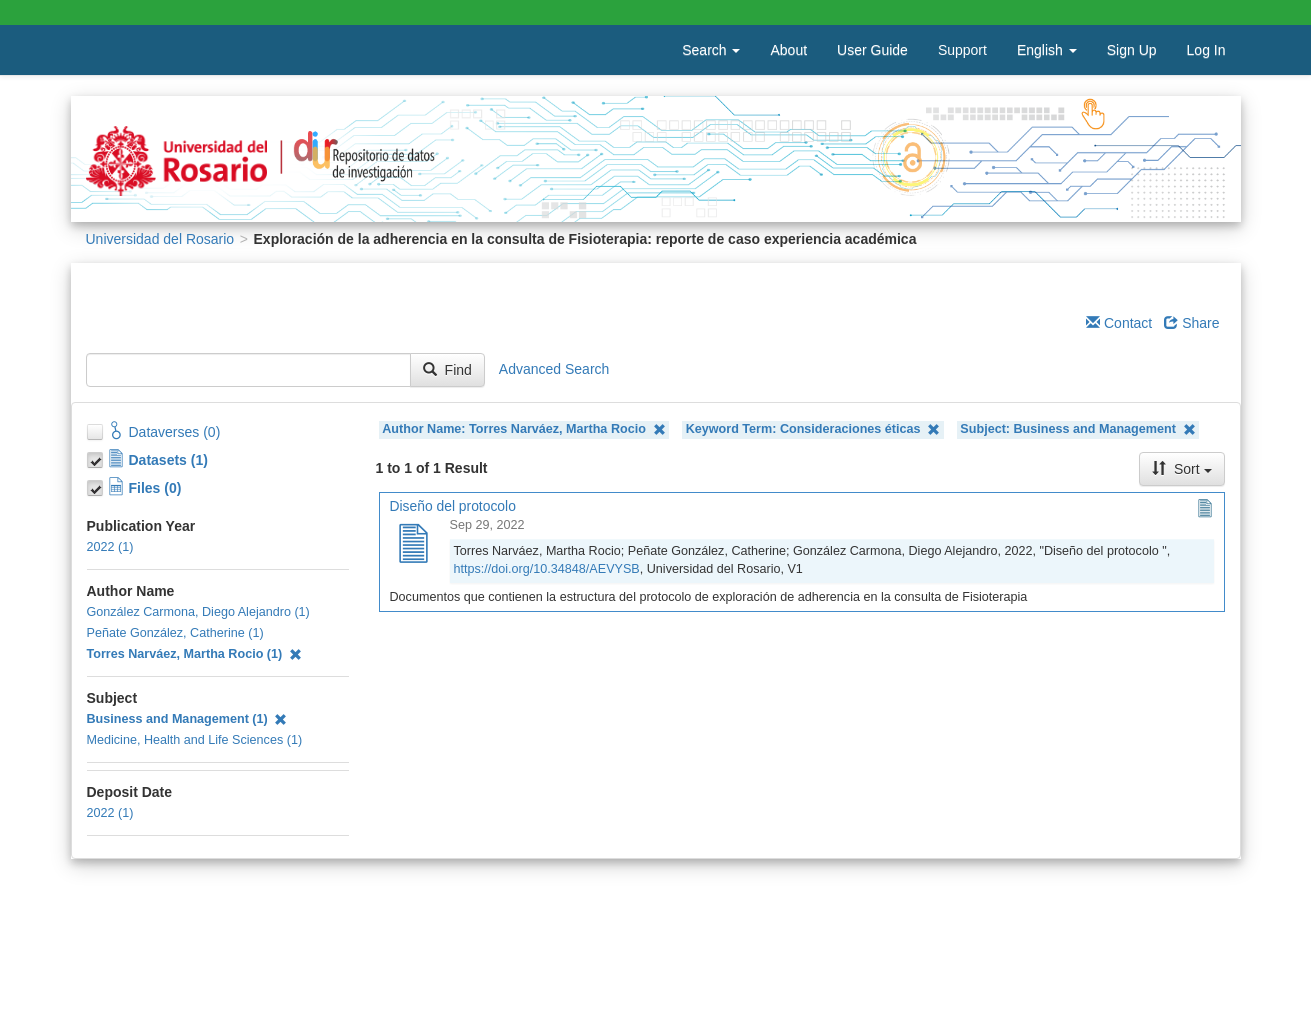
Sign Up (1132, 50)
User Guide (872, 50)
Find (447, 370)
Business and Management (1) (187, 719)
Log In (1206, 50)
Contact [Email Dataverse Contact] (1119, 323)
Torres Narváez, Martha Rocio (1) (194, 654)
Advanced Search (554, 369)
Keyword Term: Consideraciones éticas (813, 429)
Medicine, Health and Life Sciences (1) (195, 740)
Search (711, 50)
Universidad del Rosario (160, 239)
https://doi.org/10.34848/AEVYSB (547, 569)
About (788, 50)
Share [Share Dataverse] (1191, 323)
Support (962, 50)
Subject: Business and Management (1077, 429)
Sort (1182, 469)
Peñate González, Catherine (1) (175, 633)
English (1047, 50)
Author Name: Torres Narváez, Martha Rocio (523, 429)
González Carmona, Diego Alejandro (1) (198, 612)
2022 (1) (110, 547)
